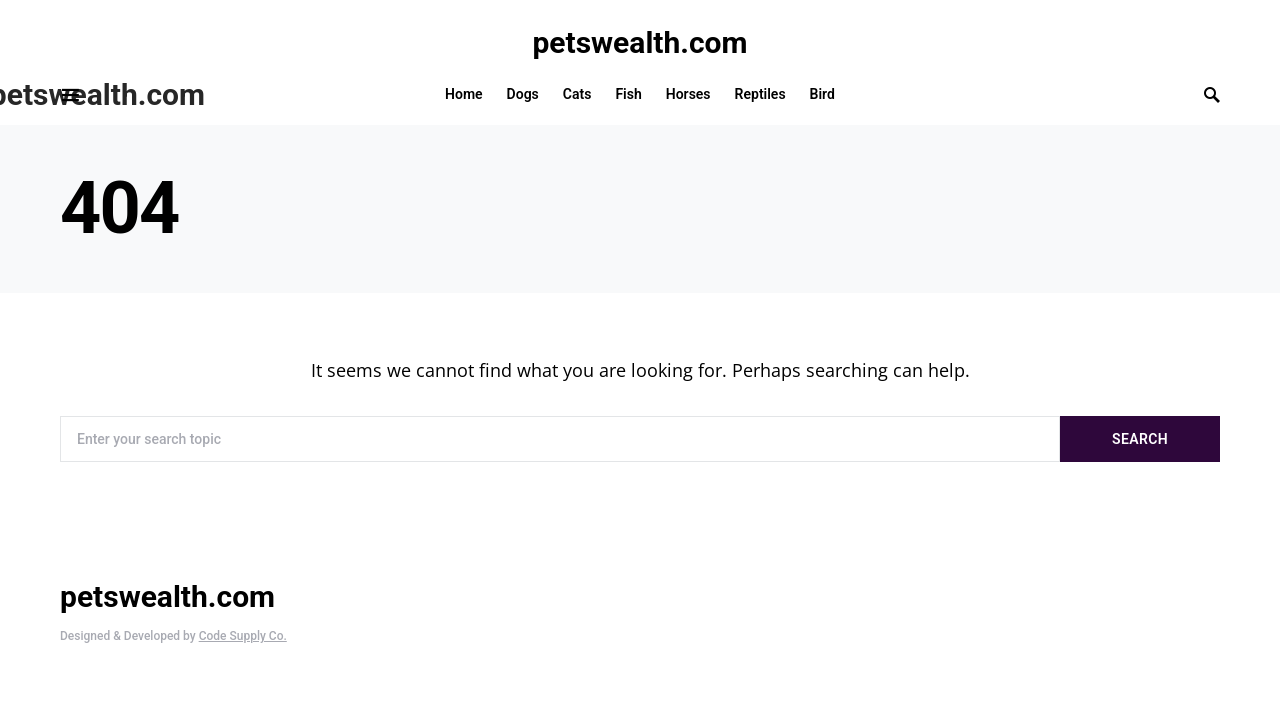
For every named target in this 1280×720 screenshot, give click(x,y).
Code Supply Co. (243, 636)
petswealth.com (639, 42)
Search (1140, 439)
